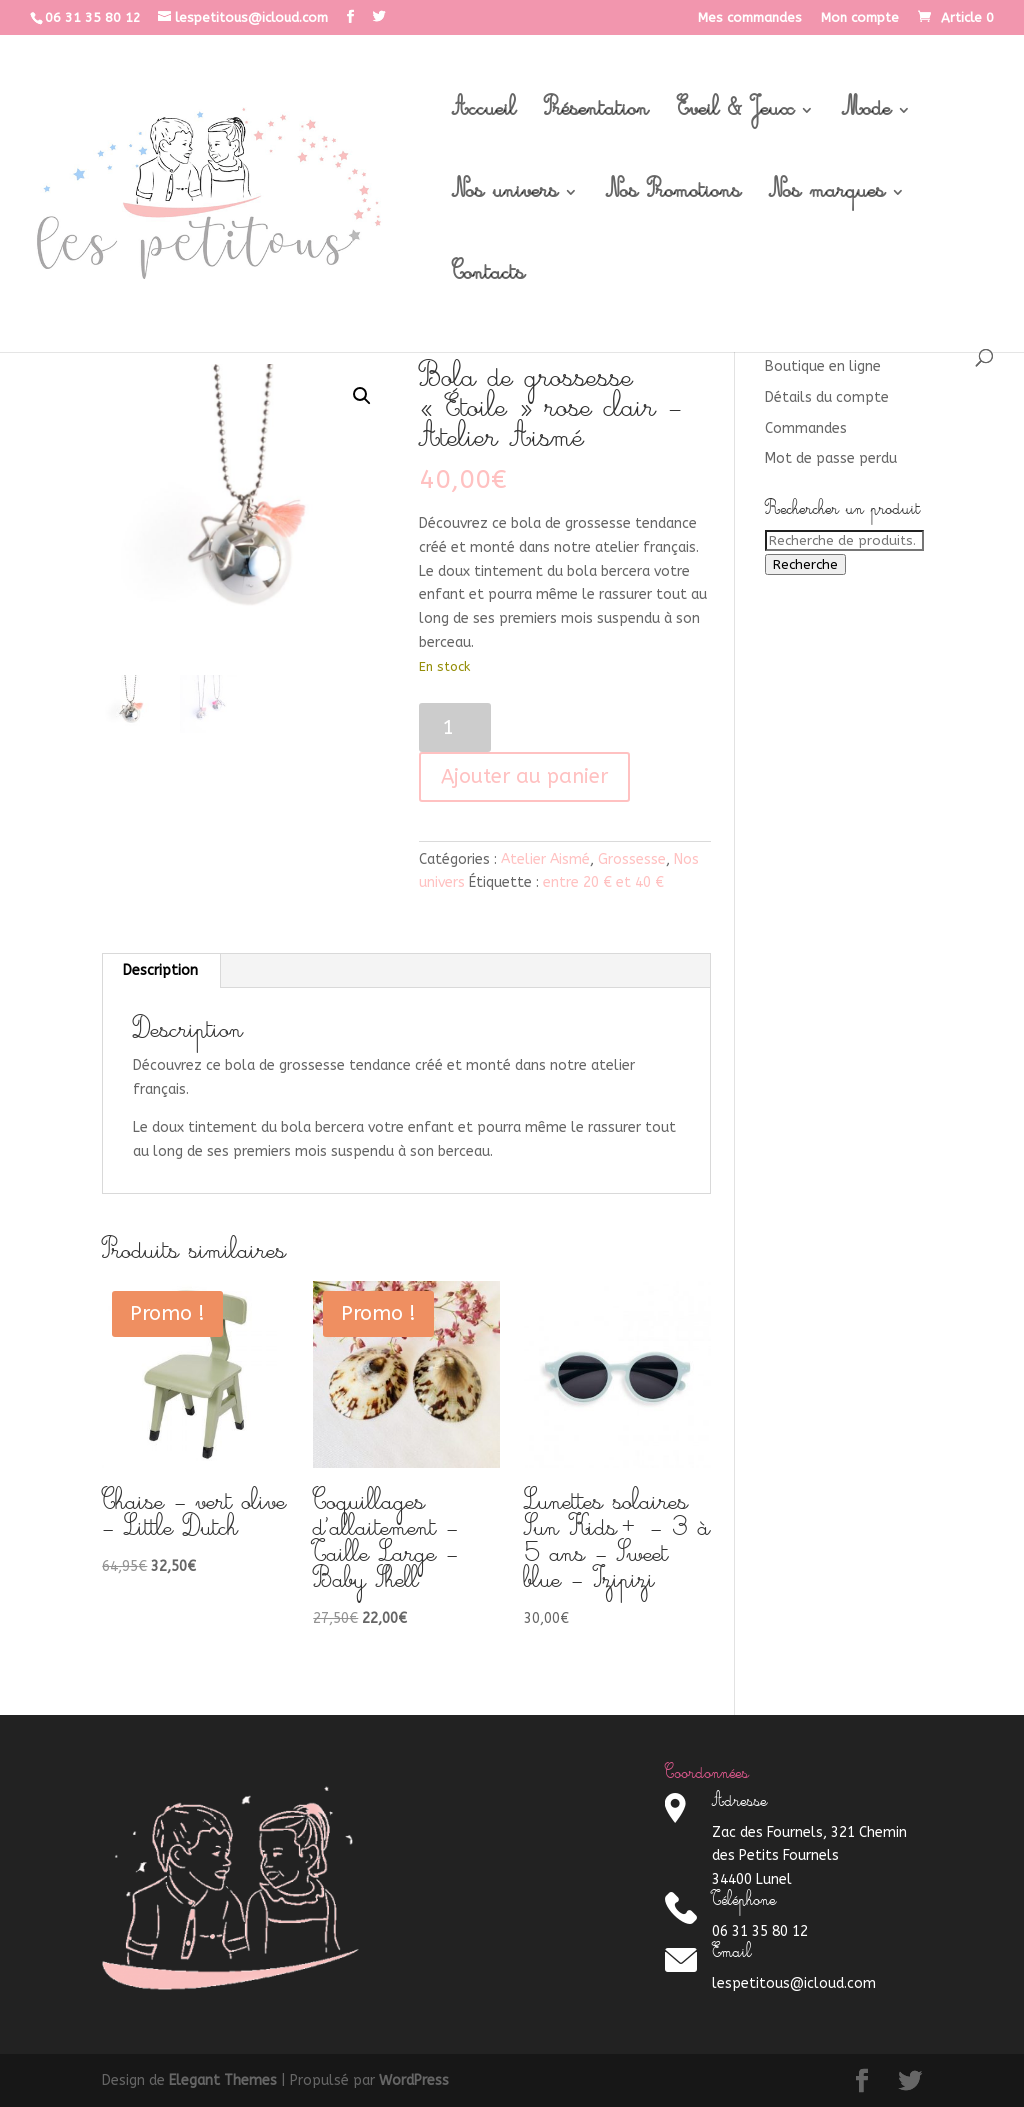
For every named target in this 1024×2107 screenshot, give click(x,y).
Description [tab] (160, 970)
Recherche (805, 564)
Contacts (488, 280)
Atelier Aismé (545, 859)
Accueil (484, 116)
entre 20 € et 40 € (603, 882)
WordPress (414, 2080)
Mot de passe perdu (831, 458)
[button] (362, 396)
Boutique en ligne (823, 366)
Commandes (806, 428)
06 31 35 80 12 (93, 17)
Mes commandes (750, 18)
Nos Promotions (673, 198)
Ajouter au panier (524, 776)
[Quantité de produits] (455, 727)
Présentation (596, 116)
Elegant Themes (223, 2080)
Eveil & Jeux (735, 116)
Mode (866, 116)
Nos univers (505, 198)
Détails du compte (827, 397)
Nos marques (827, 198)
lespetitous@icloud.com (794, 1983)
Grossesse (632, 859)
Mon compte (860, 18)
